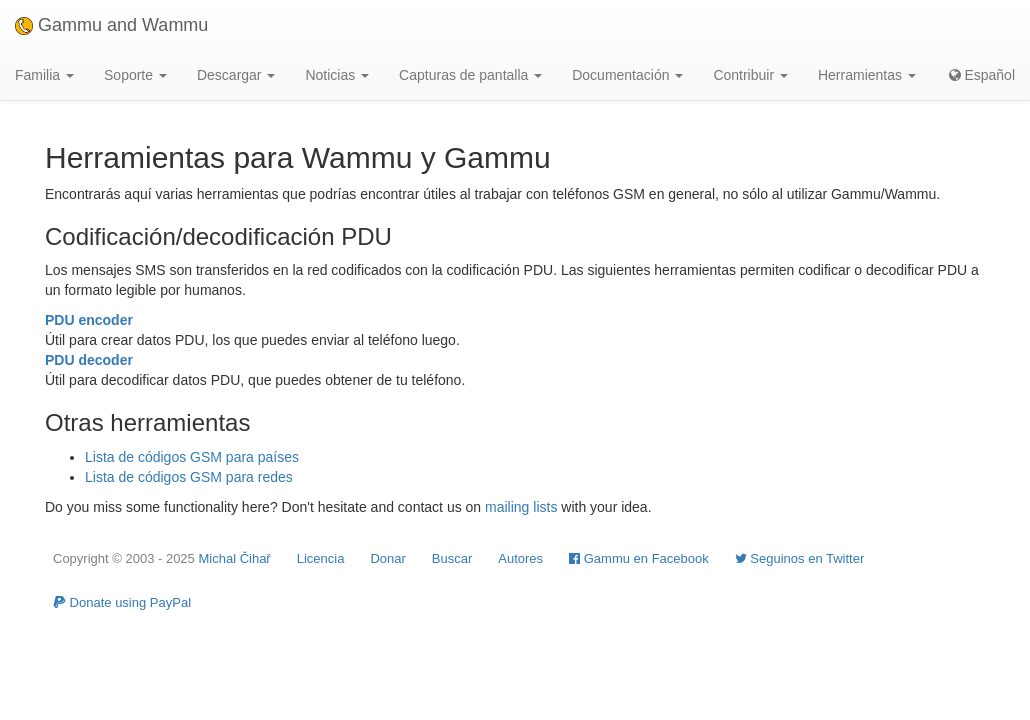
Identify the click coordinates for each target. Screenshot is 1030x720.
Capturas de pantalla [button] (470, 75)
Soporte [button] (135, 75)
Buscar (452, 558)
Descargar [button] (236, 75)
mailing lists (521, 507)
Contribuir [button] (750, 75)
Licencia (321, 558)
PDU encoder (89, 320)
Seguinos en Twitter (800, 558)
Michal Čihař (234, 558)
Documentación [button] (627, 75)
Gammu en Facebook (639, 558)
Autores (520, 558)
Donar (387, 558)
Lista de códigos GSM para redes (189, 477)
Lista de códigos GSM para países (192, 457)
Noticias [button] (337, 75)
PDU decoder (89, 360)
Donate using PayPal (122, 602)
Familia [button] (44, 75)
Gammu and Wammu (111, 25)
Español (982, 75)
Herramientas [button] (867, 75)
